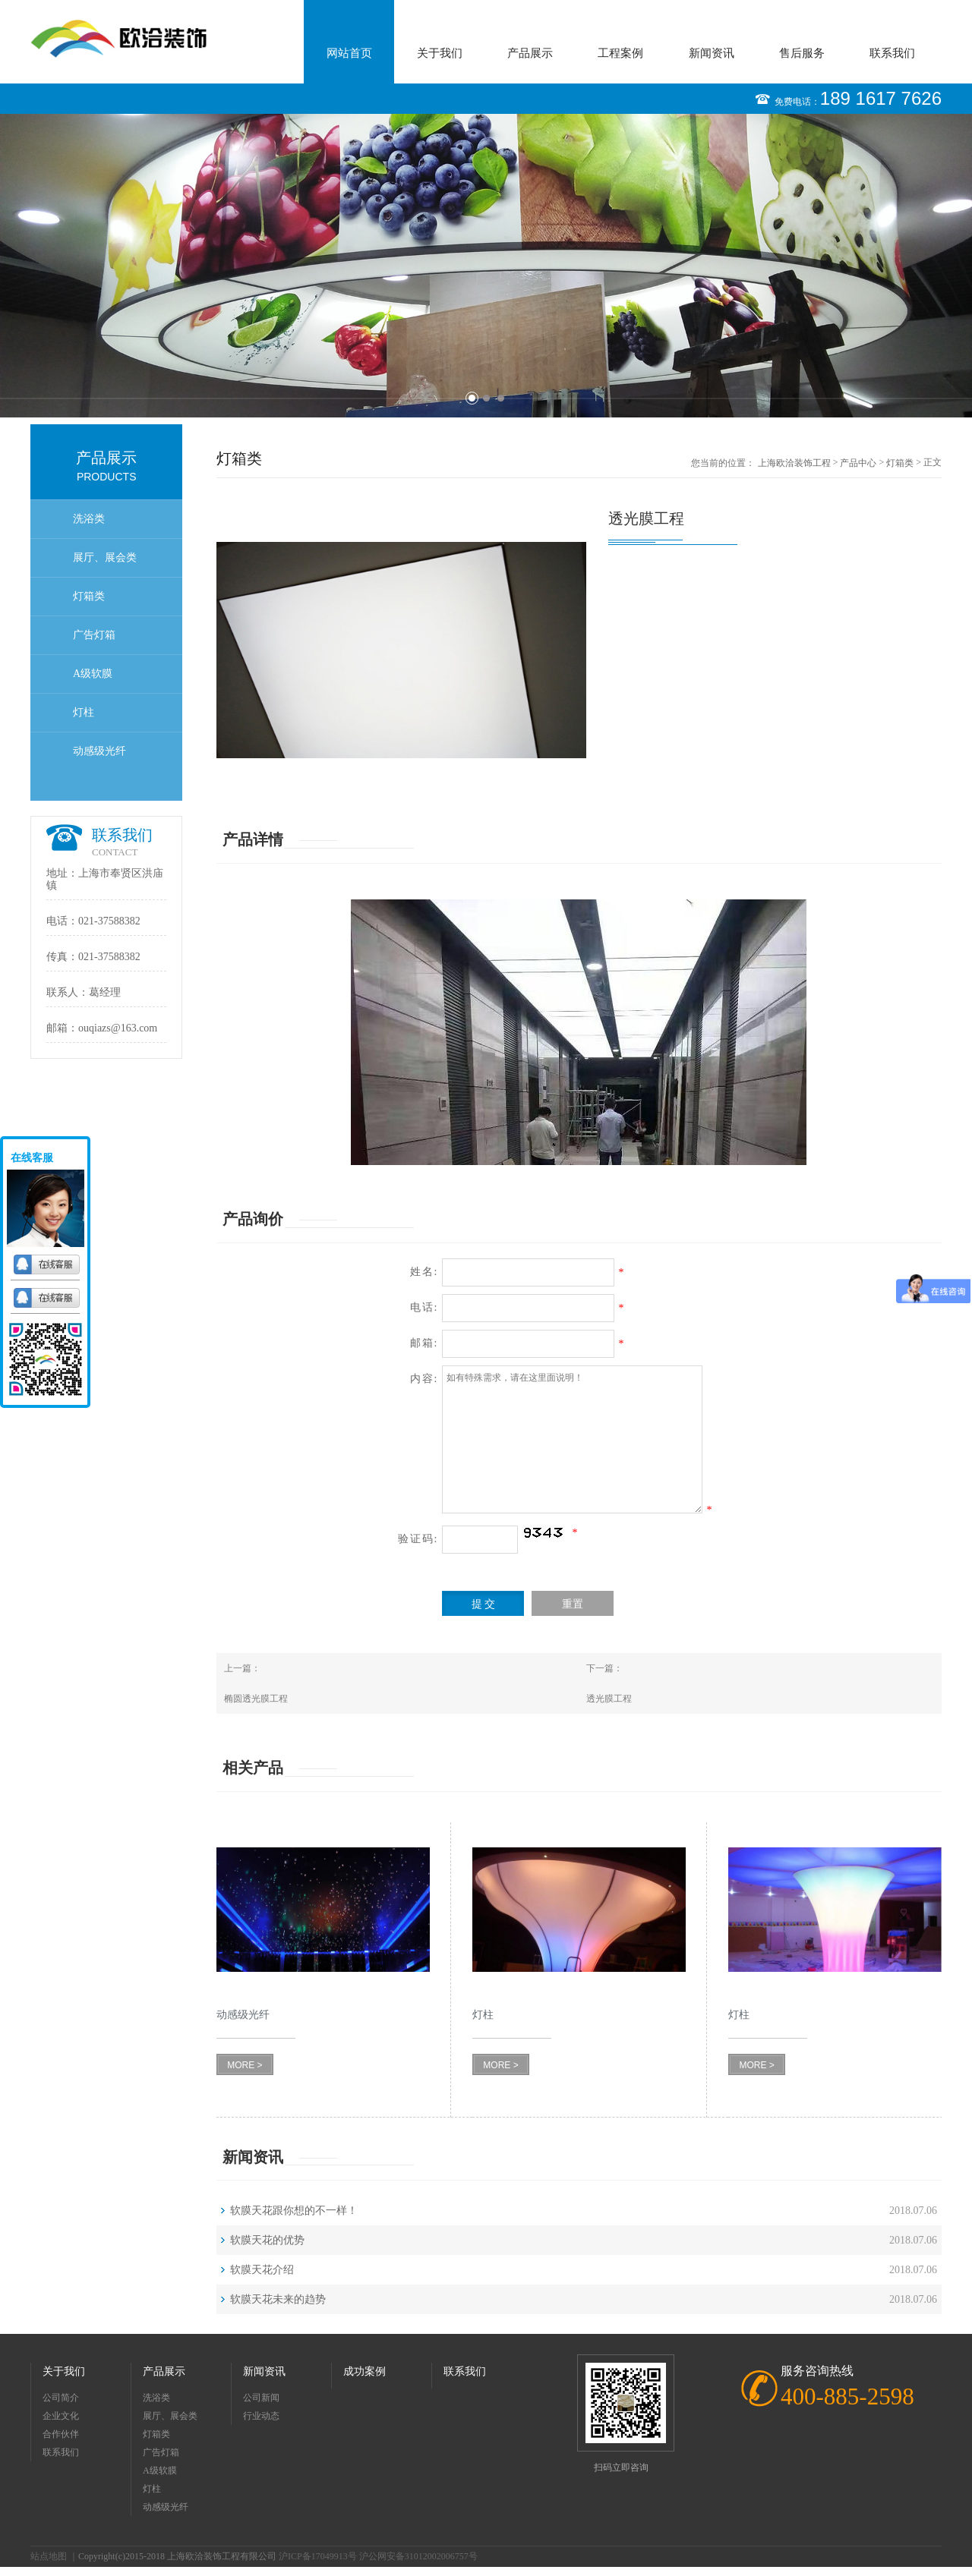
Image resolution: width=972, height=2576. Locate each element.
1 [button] (472, 398)
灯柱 (83, 712)
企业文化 (61, 2416)
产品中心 (858, 463)
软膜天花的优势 (267, 2240)
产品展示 (530, 53)
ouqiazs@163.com (117, 1028)
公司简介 (61, 2397)
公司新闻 (261, 2397)
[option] (486, 265)
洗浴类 (89, 518)
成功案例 (364, 2371)
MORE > (244, 2065)
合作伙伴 (61, 2434)
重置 (572, 1604)
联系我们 (892, 53)
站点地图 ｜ (54, 2556)
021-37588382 (109, 921)
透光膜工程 (609, 1698)
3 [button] (500, 398)
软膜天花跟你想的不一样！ (294, 2210)
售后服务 (802, 53)
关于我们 (439, 53)
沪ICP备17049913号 (318, 2556)
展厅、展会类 (105, 557)
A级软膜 (92, 673)
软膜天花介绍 (262, 2269)
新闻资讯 (711, 53)
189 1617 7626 (881, 98)
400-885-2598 (847, 2396)
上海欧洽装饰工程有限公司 (794, 464)
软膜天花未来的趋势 (278, 2299)
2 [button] (486, 398)
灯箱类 (89, 596)
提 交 (484, 1604)
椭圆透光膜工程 (256, 1698)
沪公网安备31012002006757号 (418, 2556)
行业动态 (261, 2416)
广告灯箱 (94, 635)
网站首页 (349, 53)
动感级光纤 (99, 751)
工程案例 (620, 53)
